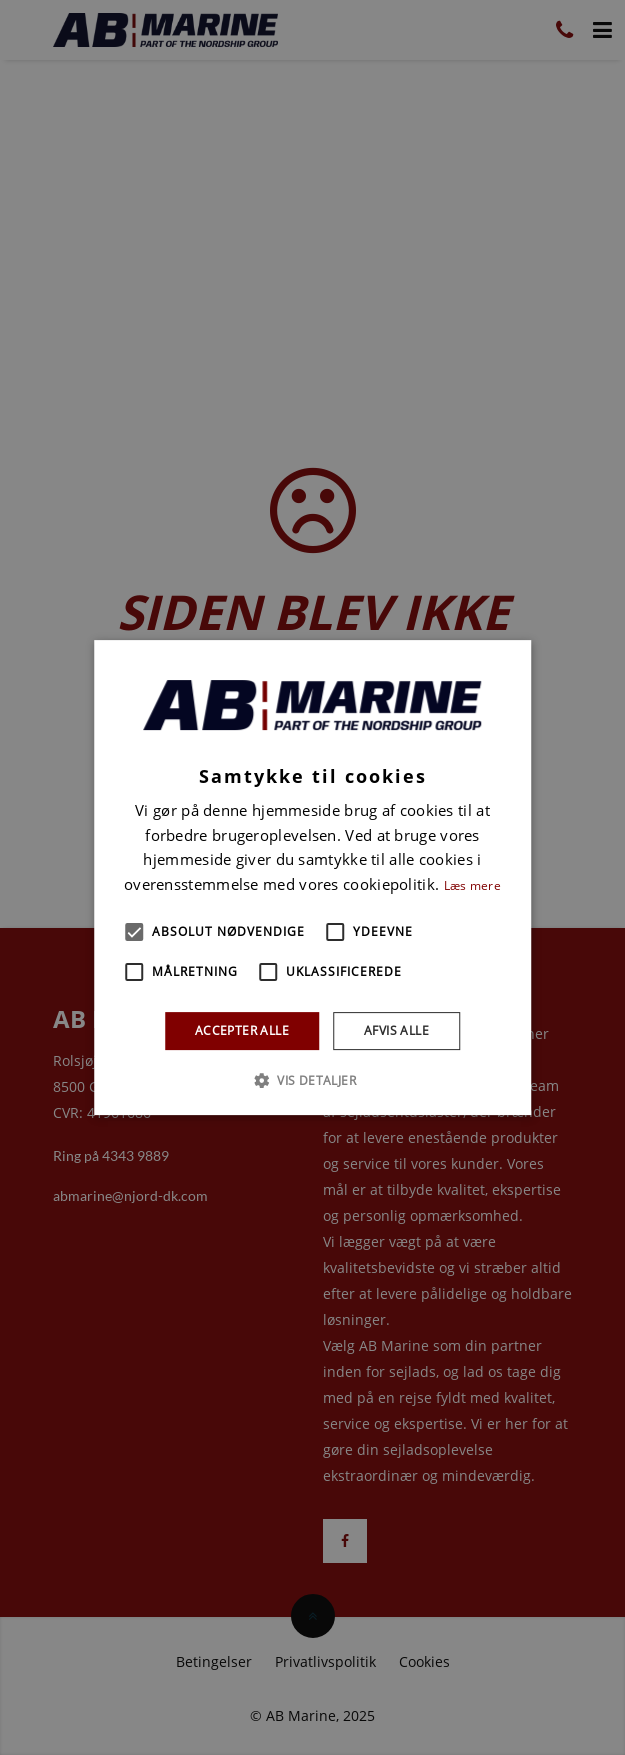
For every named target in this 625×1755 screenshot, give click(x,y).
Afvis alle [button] (396, 1030)
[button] (134, 932)
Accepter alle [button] (242, 1030)
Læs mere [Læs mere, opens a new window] (472, 885)
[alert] (312, 877)
